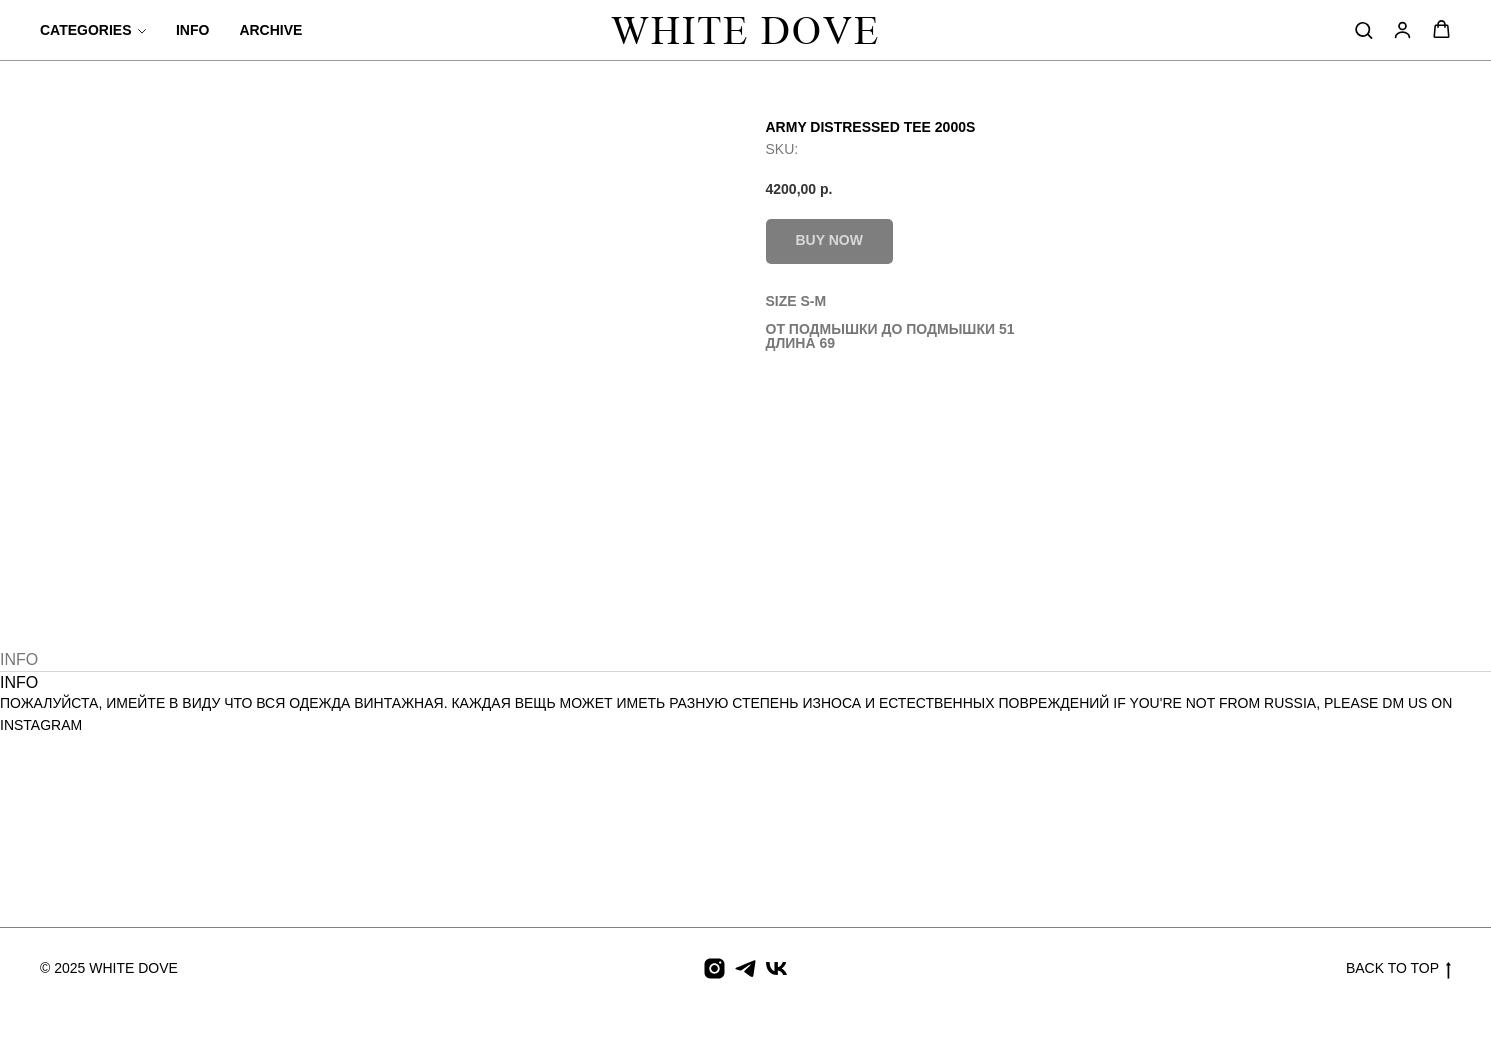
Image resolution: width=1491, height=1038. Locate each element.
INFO (192, 30)
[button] (1363, 29)
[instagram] (714, 968)
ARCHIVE (270, 30)
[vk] (776, 968)
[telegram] (745, 968)
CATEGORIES (86, 30)
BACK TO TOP (1398, 969)
